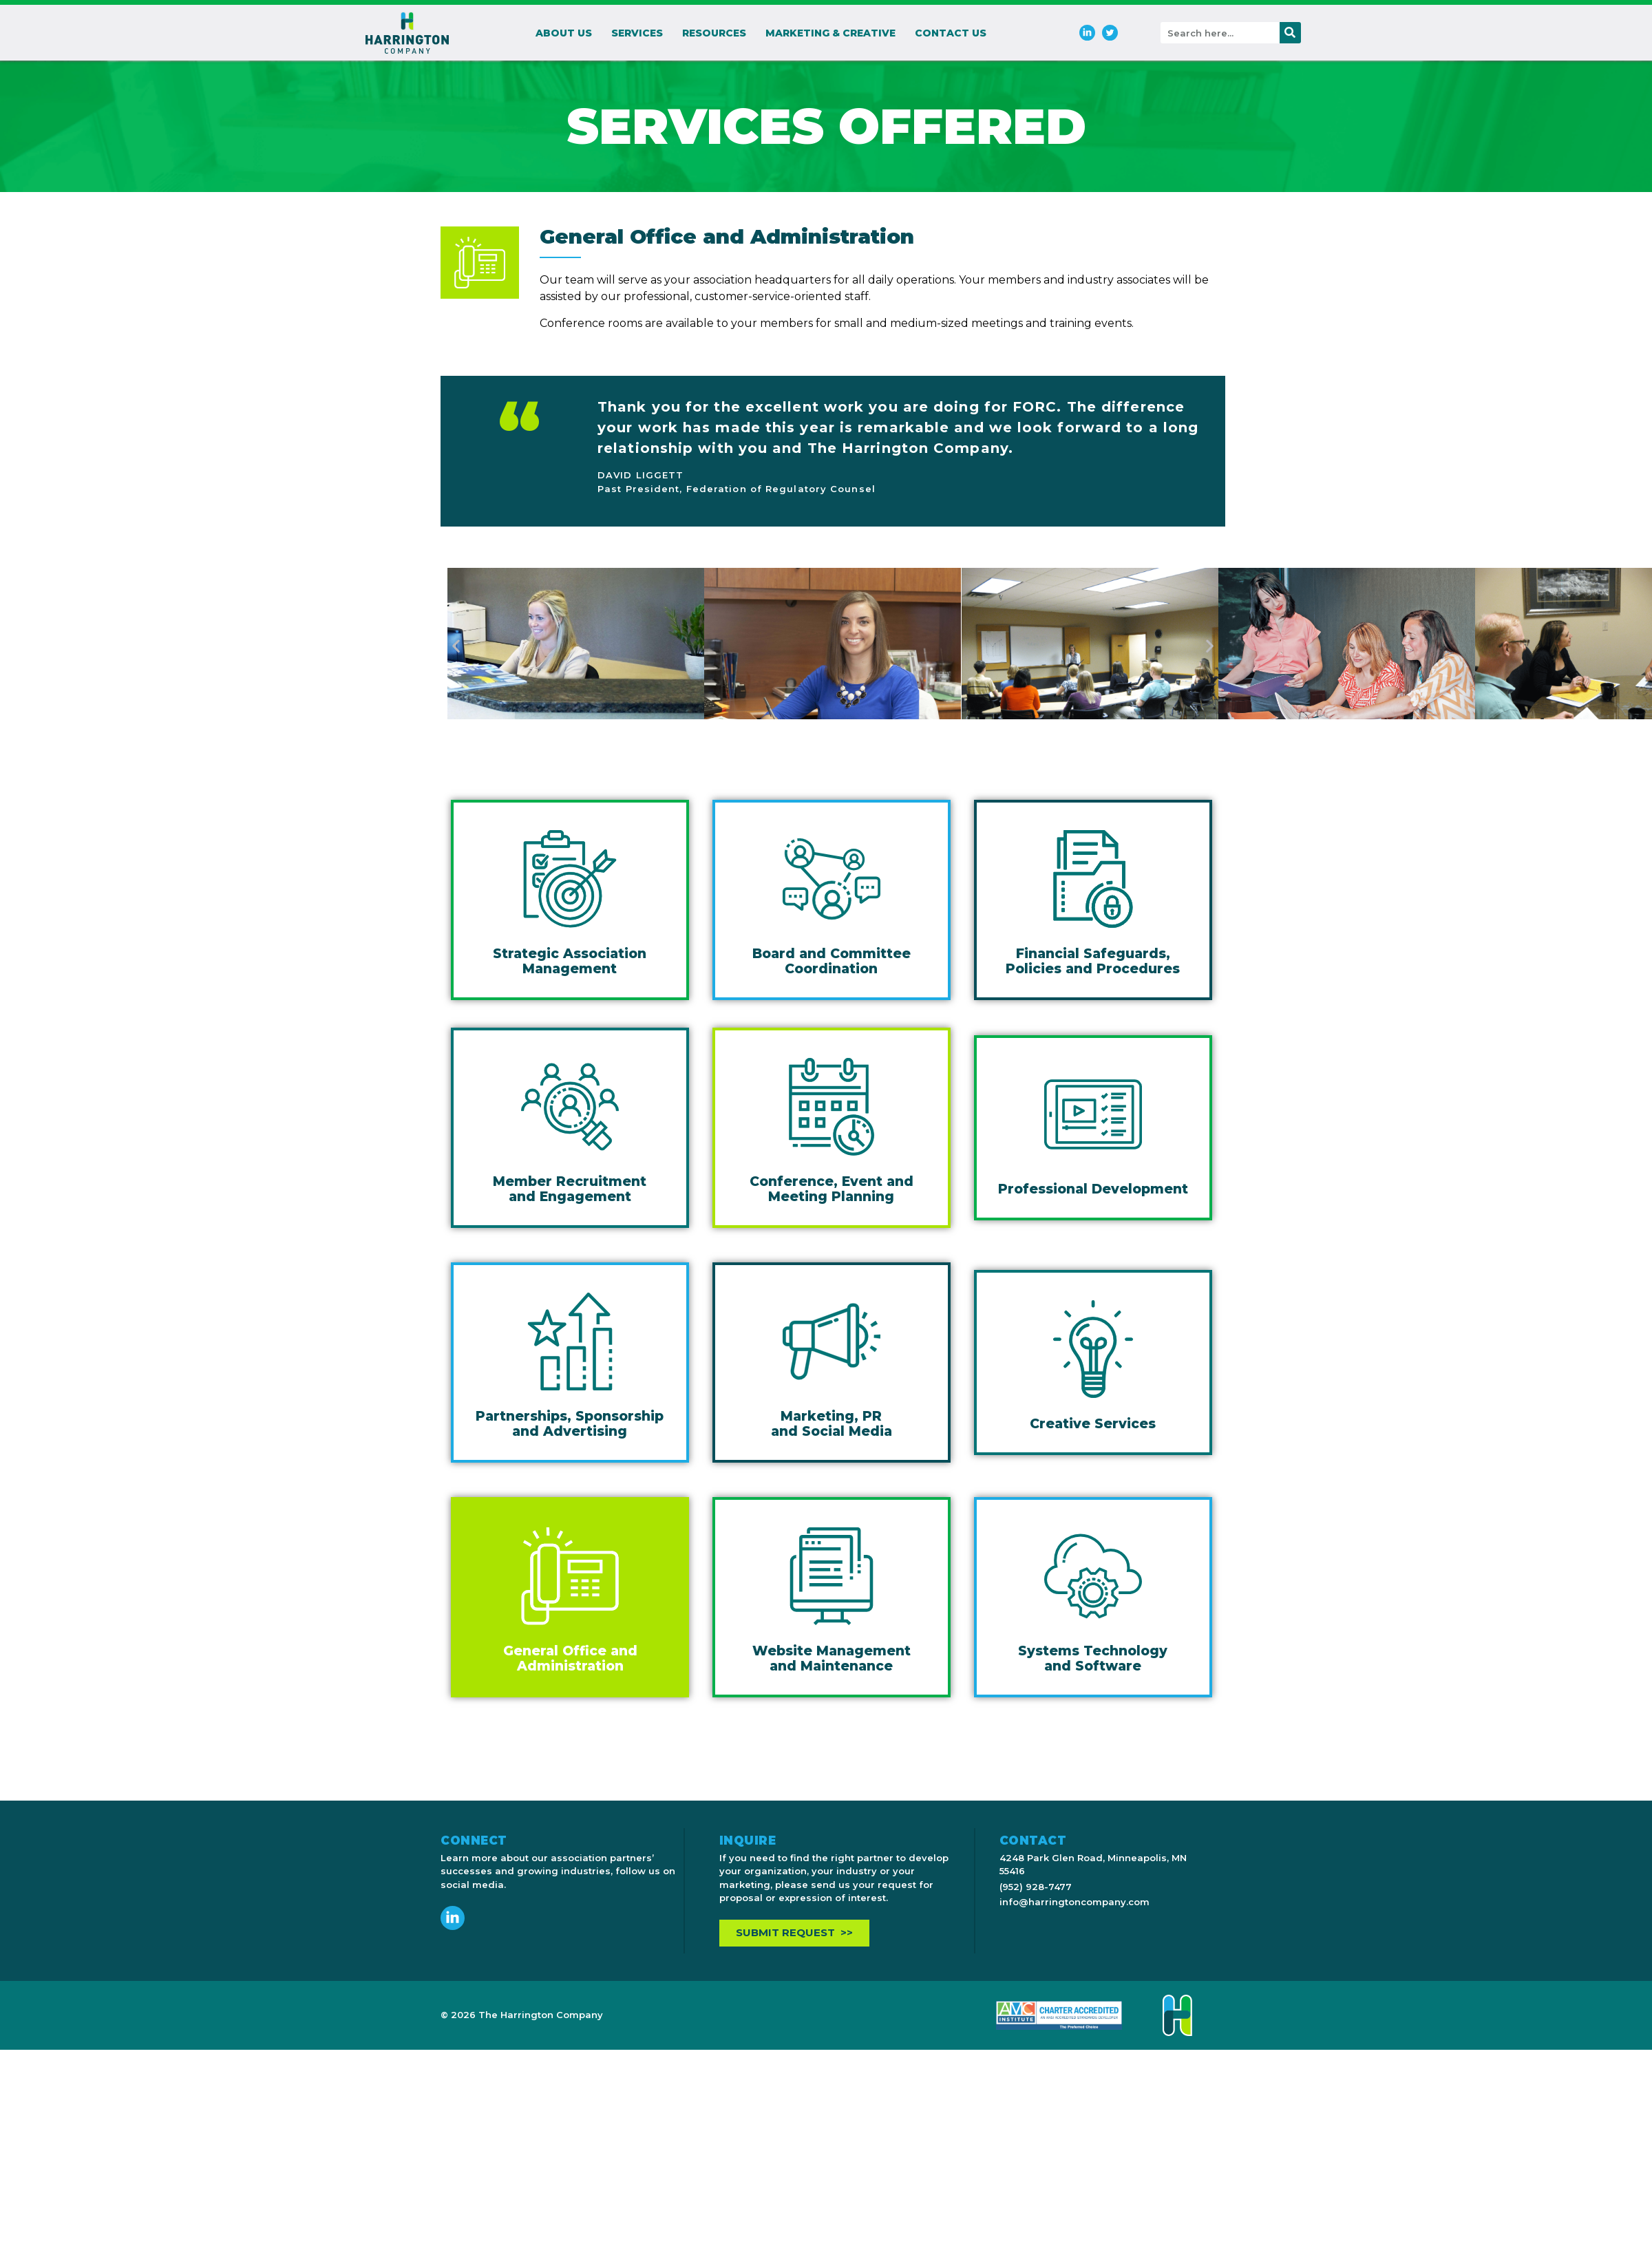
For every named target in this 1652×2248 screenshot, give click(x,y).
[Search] (1290, 32)
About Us (564, 33)
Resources (714, 33)
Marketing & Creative (830, 33)
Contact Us (950, 33)
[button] (456, 646)
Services (637, 33)
